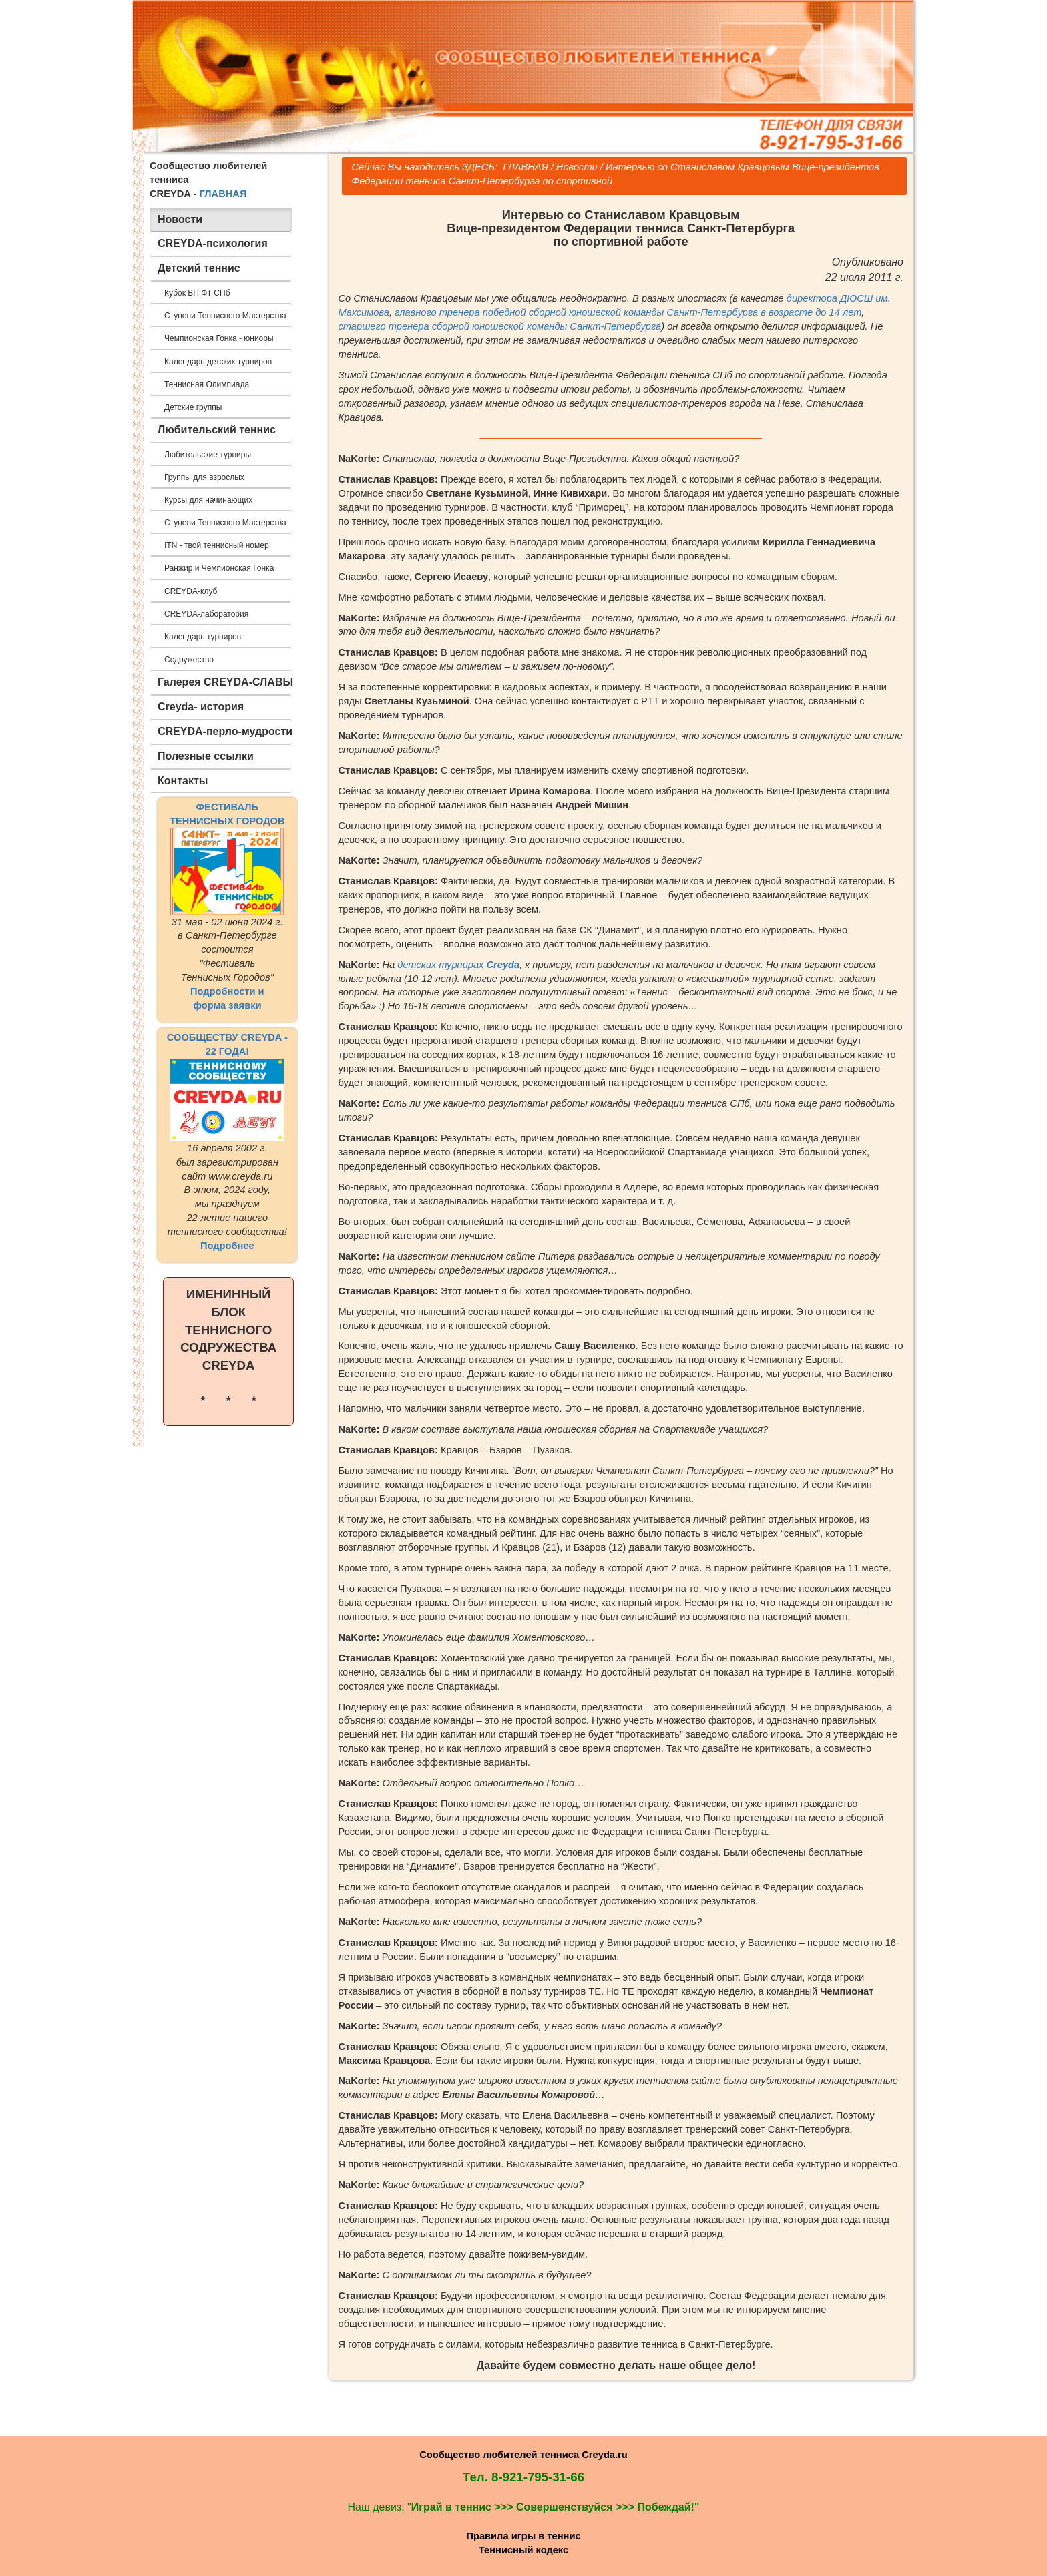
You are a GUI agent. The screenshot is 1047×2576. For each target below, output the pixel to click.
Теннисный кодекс (523, 2550)
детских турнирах (458, 964)
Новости (577, 167)
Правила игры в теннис (523, 2536)
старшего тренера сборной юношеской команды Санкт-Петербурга (500, 326)
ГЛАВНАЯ (222, 193)
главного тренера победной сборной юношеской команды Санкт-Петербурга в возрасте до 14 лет (628, 312)
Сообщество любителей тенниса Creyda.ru (523, 2454)
